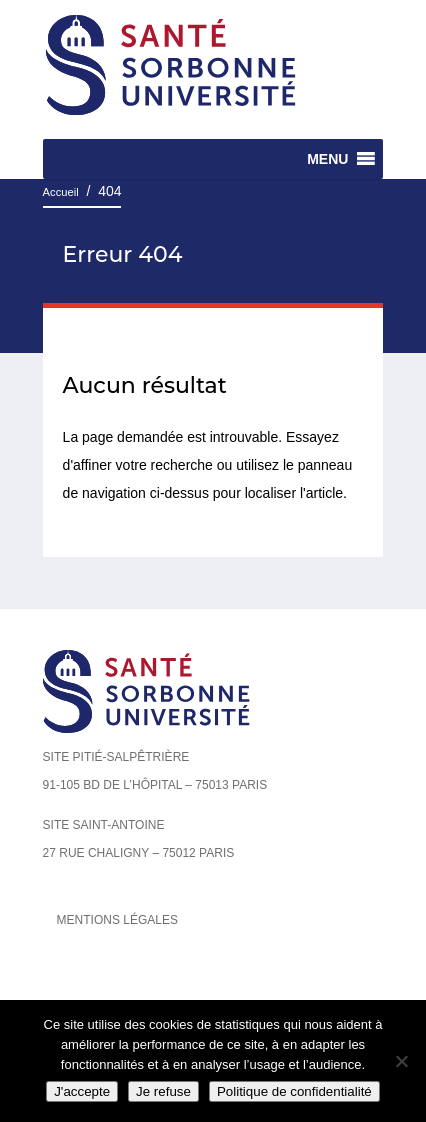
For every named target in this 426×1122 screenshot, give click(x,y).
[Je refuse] (401, 1061)
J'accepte (82, 1091)
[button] (327, 159)
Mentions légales (117, 920)
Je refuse (163, 1091)
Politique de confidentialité (294, 1091)
